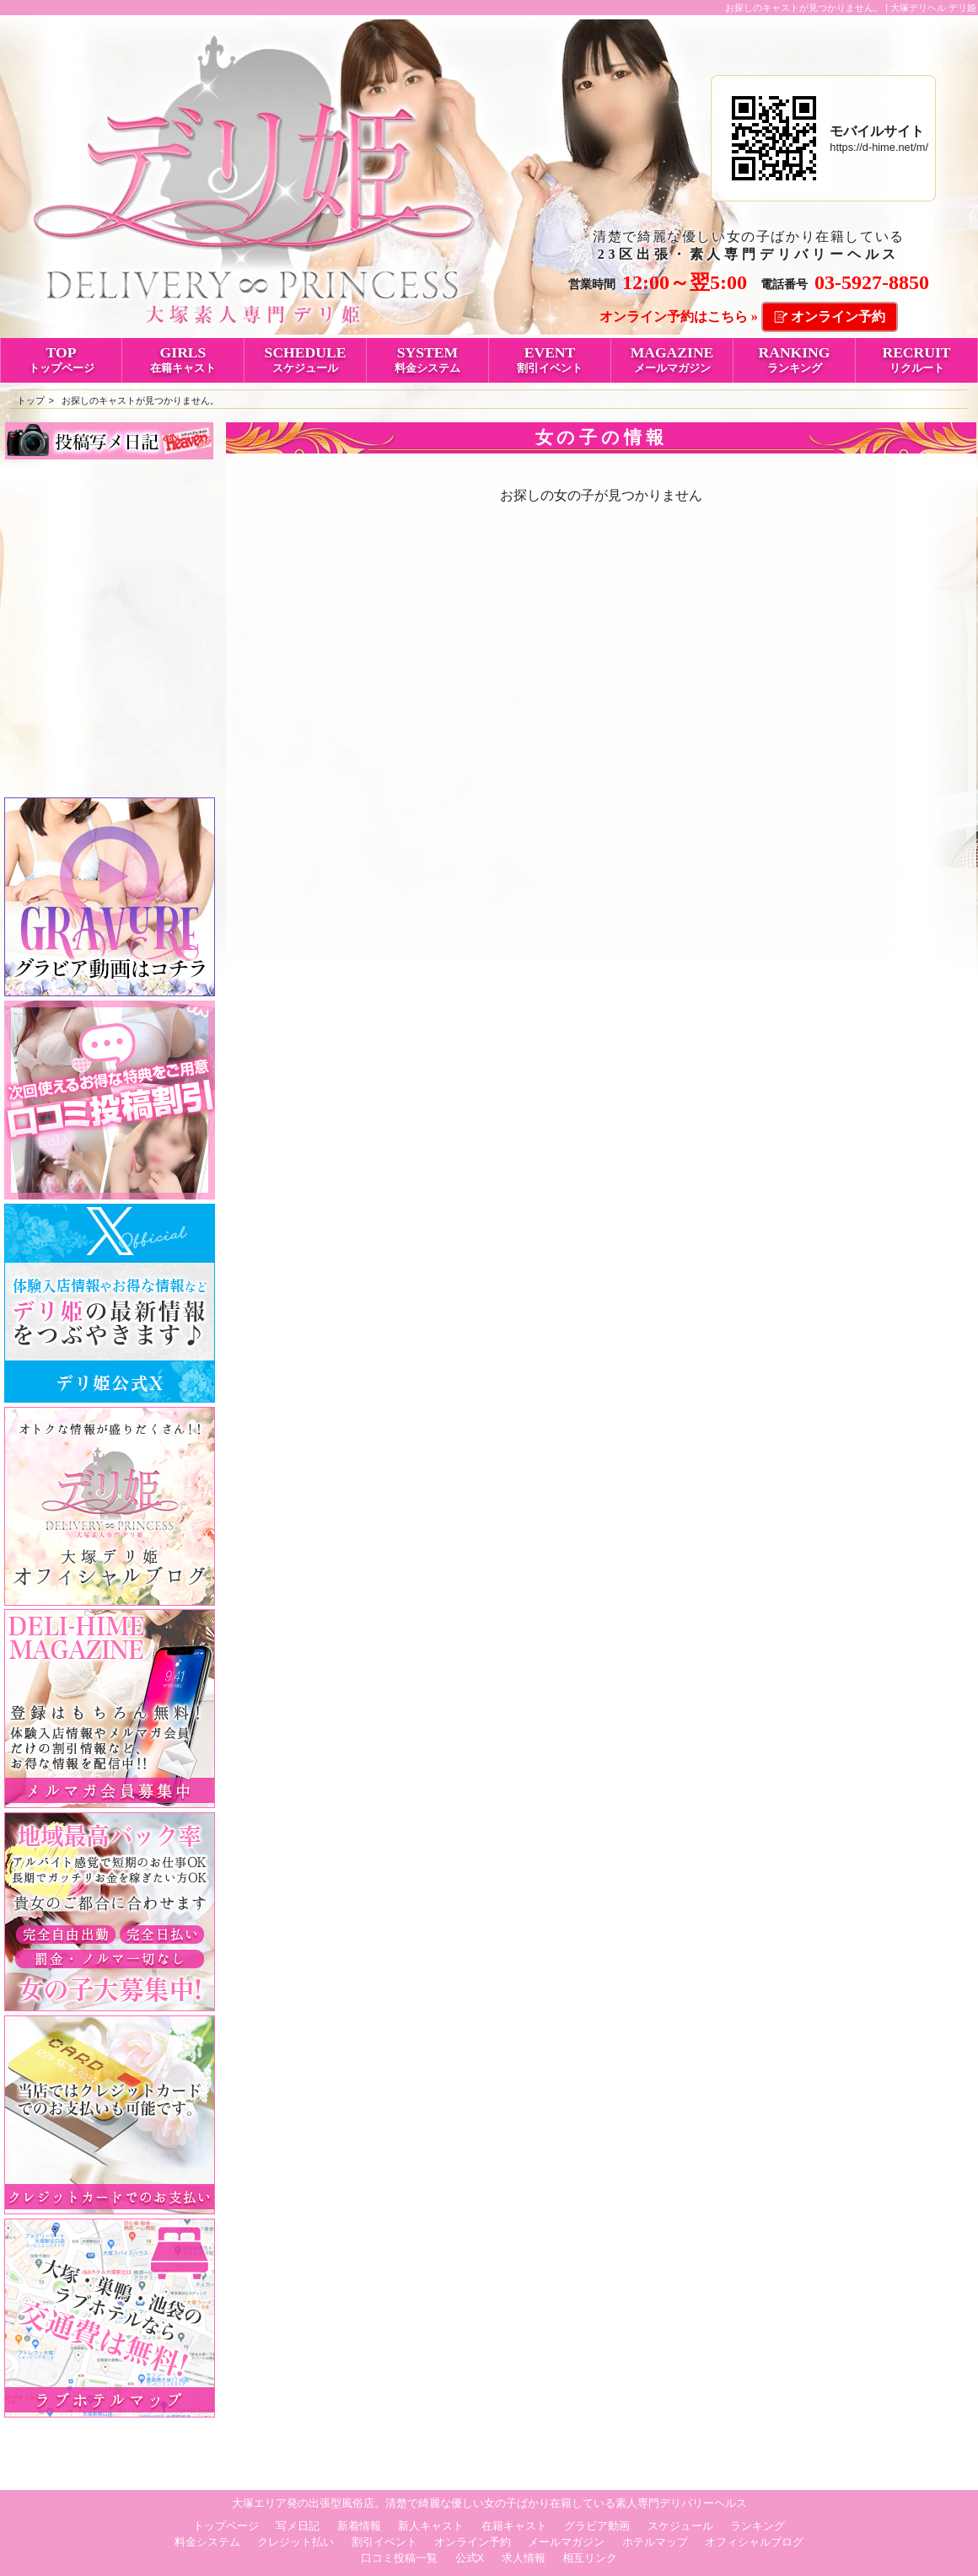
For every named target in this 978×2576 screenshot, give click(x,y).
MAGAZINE (672, 359)
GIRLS (183, 359)
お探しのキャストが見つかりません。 (140, 400)
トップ (31, 400)
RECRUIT (916, 359)
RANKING (794, 359)
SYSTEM (427, 359)
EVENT (549, 359)
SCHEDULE (305, 359)
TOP (61, 359)
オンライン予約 (838, 316)
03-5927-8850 (871, 282)
